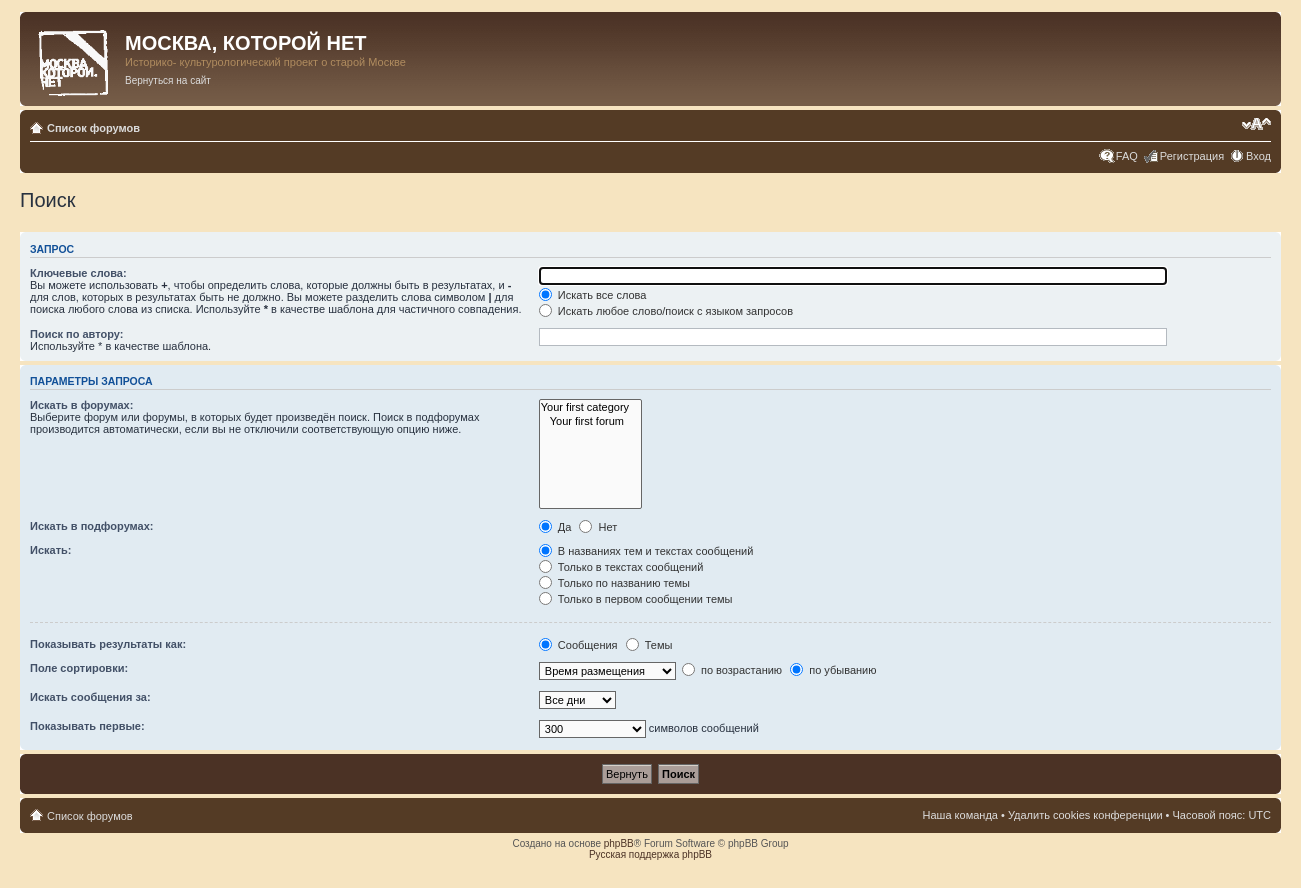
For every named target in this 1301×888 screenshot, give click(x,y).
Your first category (590, 407)
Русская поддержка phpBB (650, 854)
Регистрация (1192, 156)
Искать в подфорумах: (92, 526)
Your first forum (590, 421)
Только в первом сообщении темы (636, 599)
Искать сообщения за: (90, 697)
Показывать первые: (87, 726)
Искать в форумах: (81, 405)
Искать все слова (593, 295)
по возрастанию (732, 670)
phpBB (619, 843)
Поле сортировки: (79, 668)
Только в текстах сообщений (621, 567)
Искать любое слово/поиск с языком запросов (666, 311)
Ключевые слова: (78, 273)
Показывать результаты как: (108, 644)
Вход (1258, 156)
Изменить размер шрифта (1256, 124)
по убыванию (833, 670)
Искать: (50, 550)
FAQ (1127, 156)
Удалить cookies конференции (1085, 815)
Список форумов (93, 128)
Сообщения (578, 645)
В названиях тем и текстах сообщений (646, 551)
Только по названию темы (614, 583)
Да (555, 527)
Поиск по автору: (76, 334)
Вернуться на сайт (168, 80)
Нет (598, 527)
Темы (649, 645)
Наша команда (960, 815)
